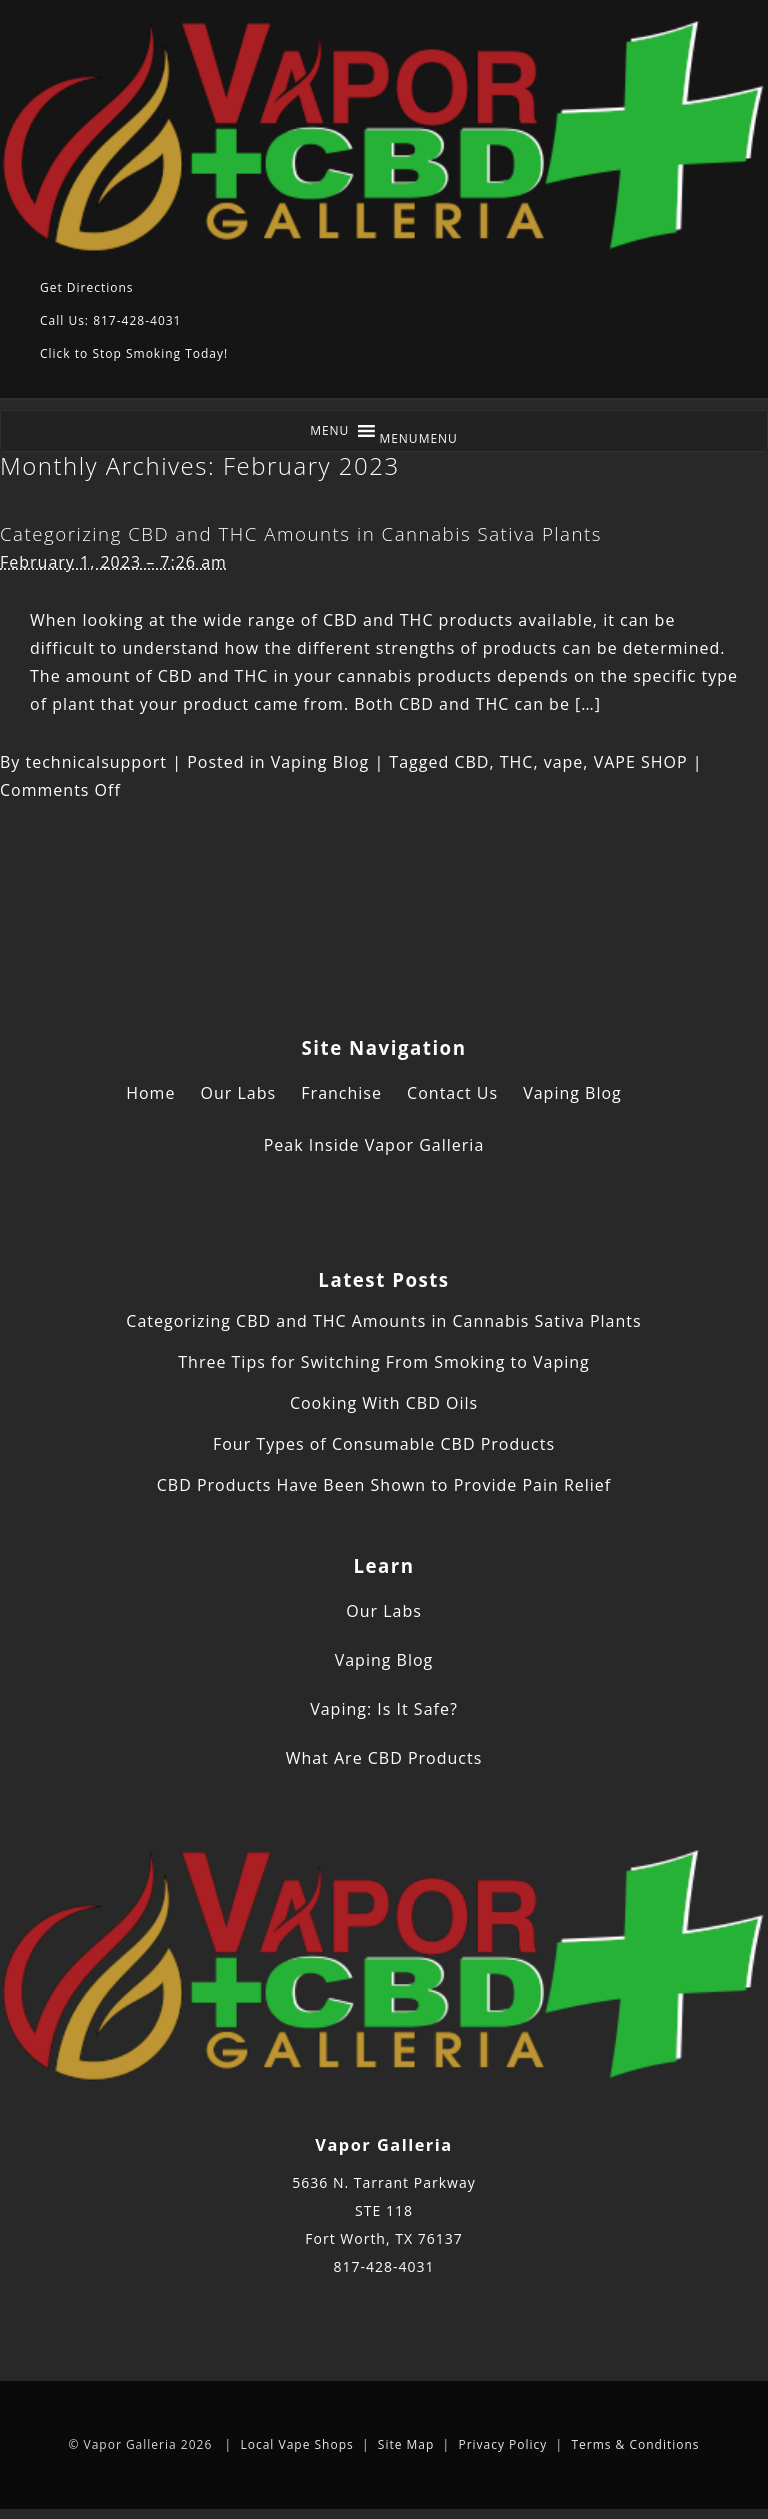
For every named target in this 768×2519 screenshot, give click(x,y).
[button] (418, 438)
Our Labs (239, 1093)
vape (564, 762)
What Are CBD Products (384, 1758)
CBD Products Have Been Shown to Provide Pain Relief (384, 1485)
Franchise (341, 1093)
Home (150, 1093)
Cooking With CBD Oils (384, 1403)
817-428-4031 (383, 2266)
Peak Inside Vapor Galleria (374, 1145)
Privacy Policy (502, 2444)
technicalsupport (97, 762)
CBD (471, 762)
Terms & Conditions (635, 2444)
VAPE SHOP (641, 762)
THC (517, 762)
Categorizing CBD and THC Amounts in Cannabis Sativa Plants (301, 533)
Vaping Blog (320, 762)
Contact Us (452, 1093)
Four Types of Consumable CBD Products (384, 1444)
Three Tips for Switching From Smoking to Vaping (383, 1362)
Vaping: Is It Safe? (384, 1709)
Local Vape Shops (296, 2444)
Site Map (406, 2444)
